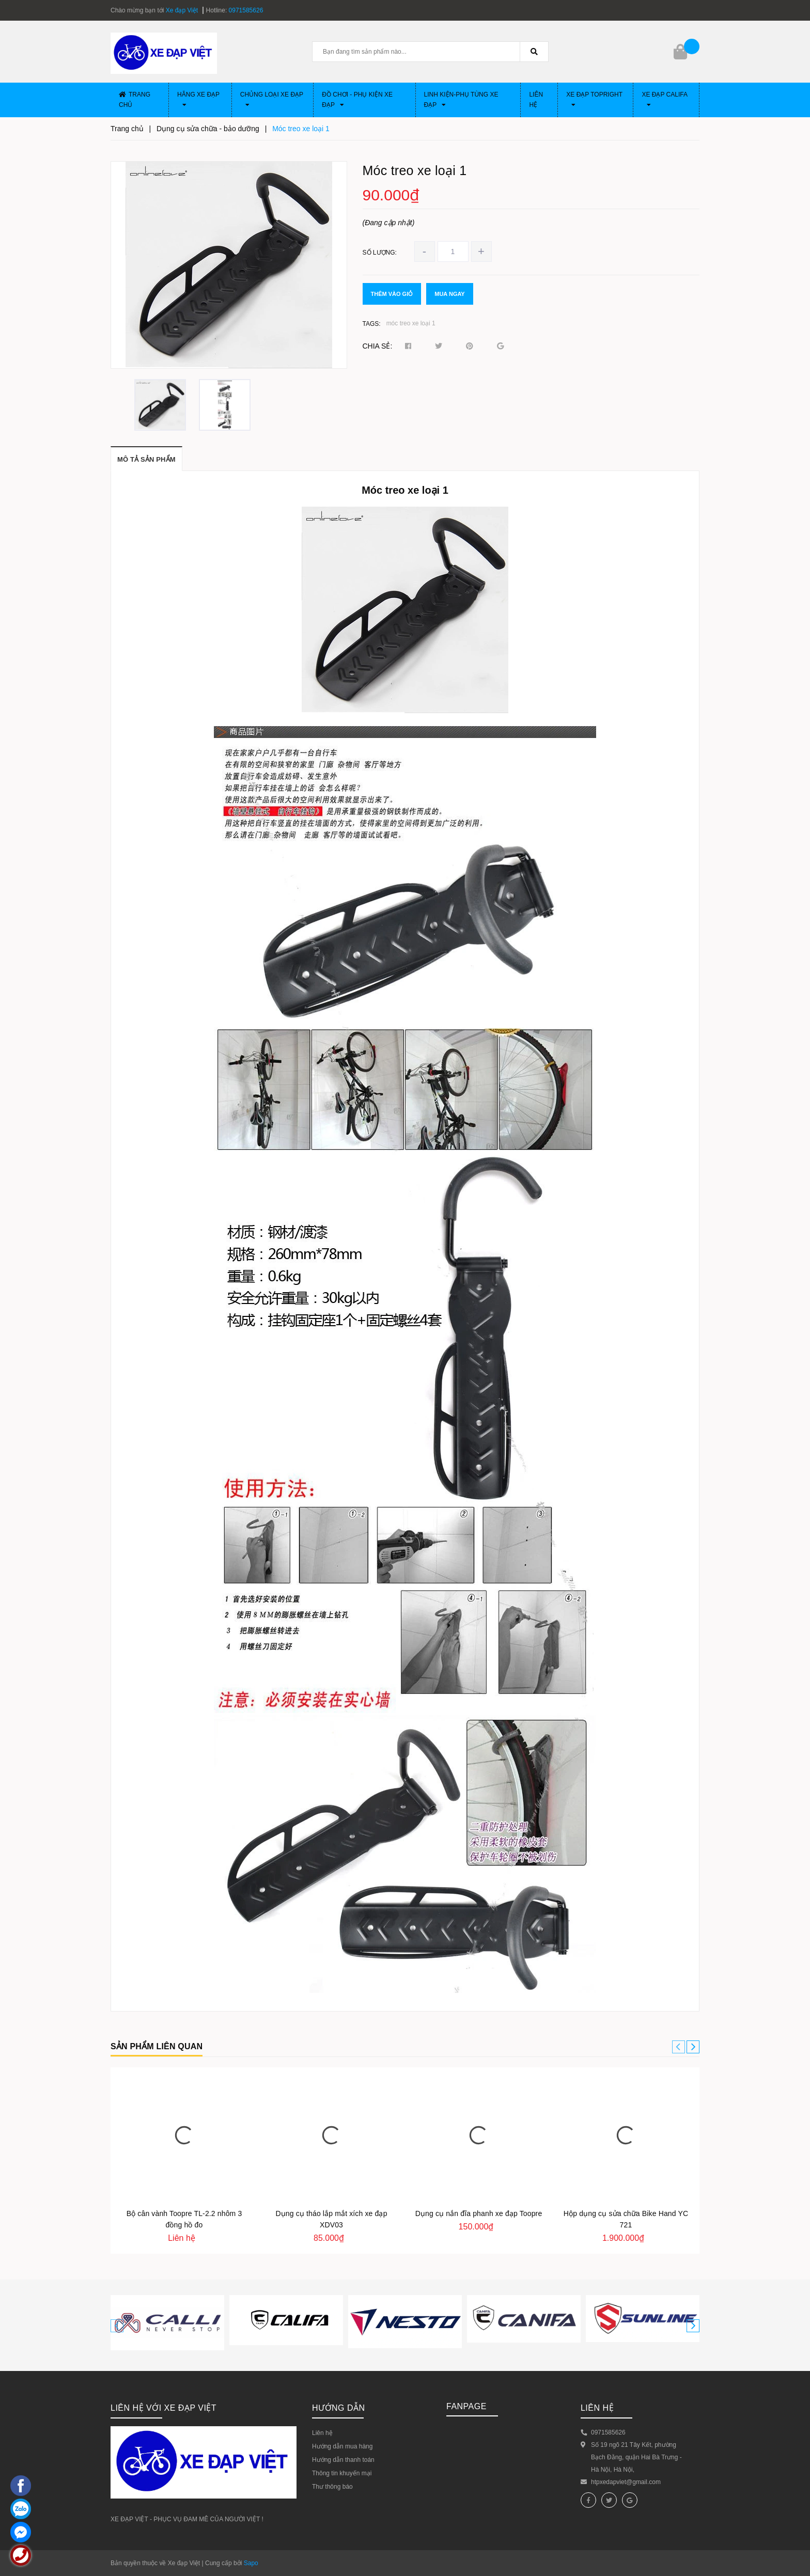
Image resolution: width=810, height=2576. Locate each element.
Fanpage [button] (466, 2406)
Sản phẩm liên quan (156, 2046)
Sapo (251, 2563)
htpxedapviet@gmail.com (626, 2482)
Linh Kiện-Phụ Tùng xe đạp (461, 99)
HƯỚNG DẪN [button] (338, 2408)
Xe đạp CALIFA (664, 99)
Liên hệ (536, 99)
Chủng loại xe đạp (271, 99)
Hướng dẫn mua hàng (342, 2446)
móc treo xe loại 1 (410, 323)
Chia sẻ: (378, 346)
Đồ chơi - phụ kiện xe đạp (357, 99)
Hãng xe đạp (198, 99)
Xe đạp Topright (594, 99)
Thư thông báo (332, 2486)
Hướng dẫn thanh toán (343, 2459)
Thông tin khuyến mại (341, 2473)
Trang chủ (134, 99)
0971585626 (246, 10)
